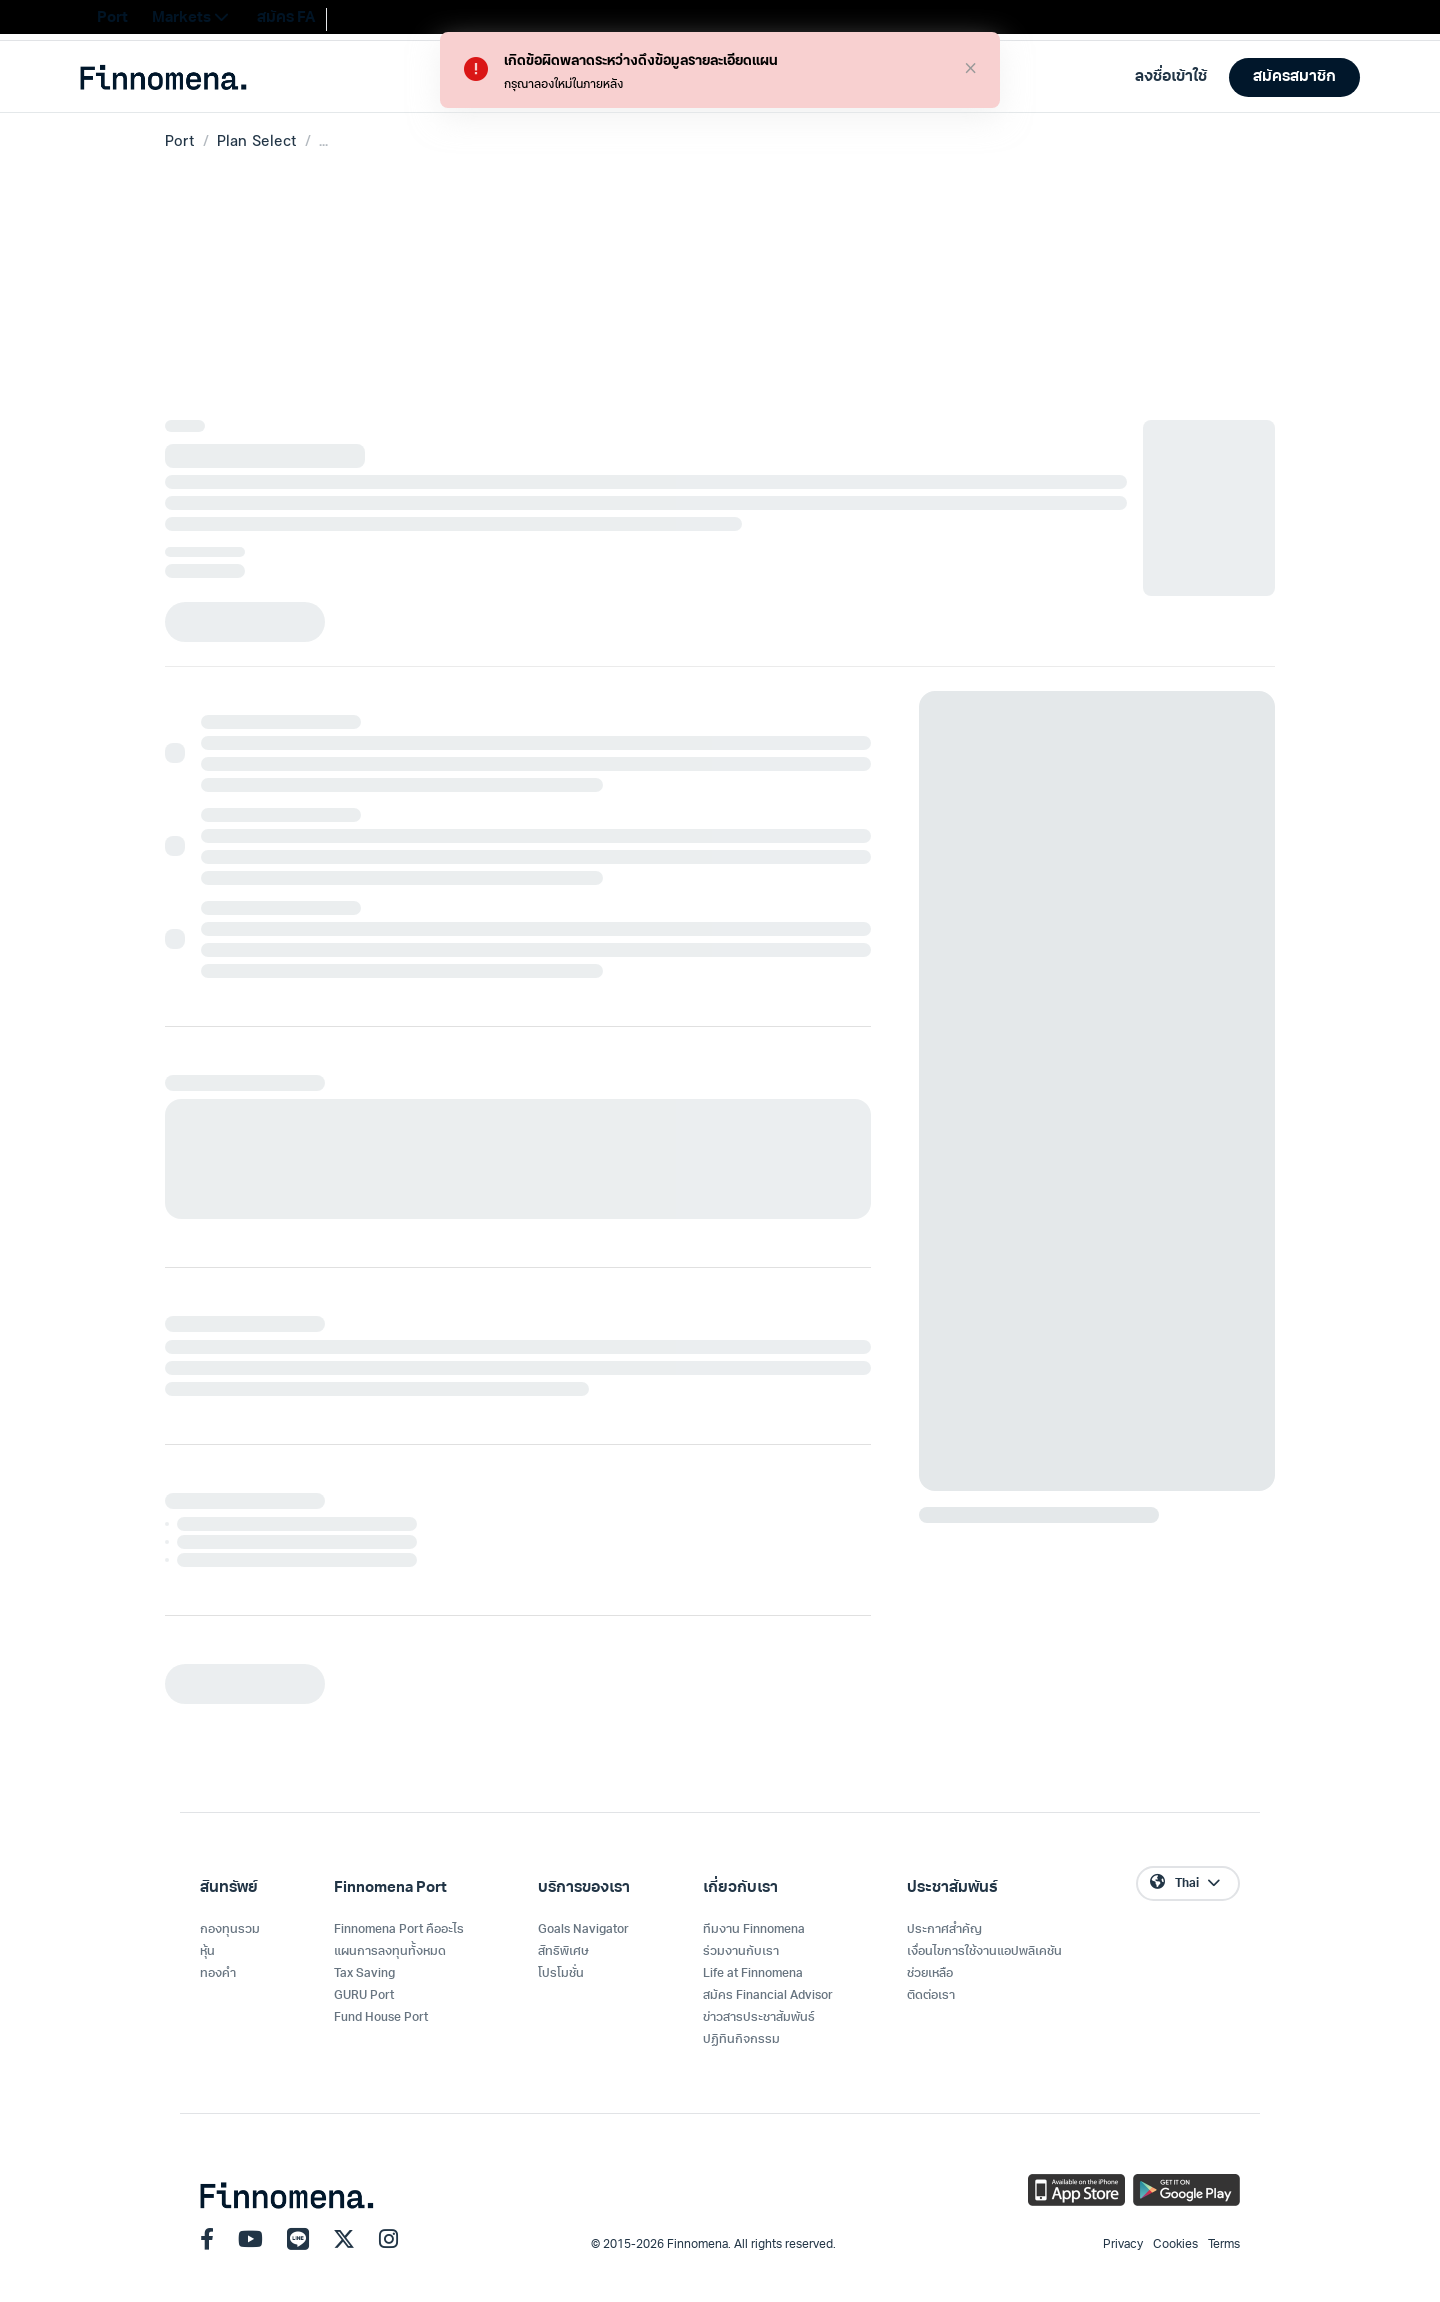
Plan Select (257, 140)
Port (180, 140)
